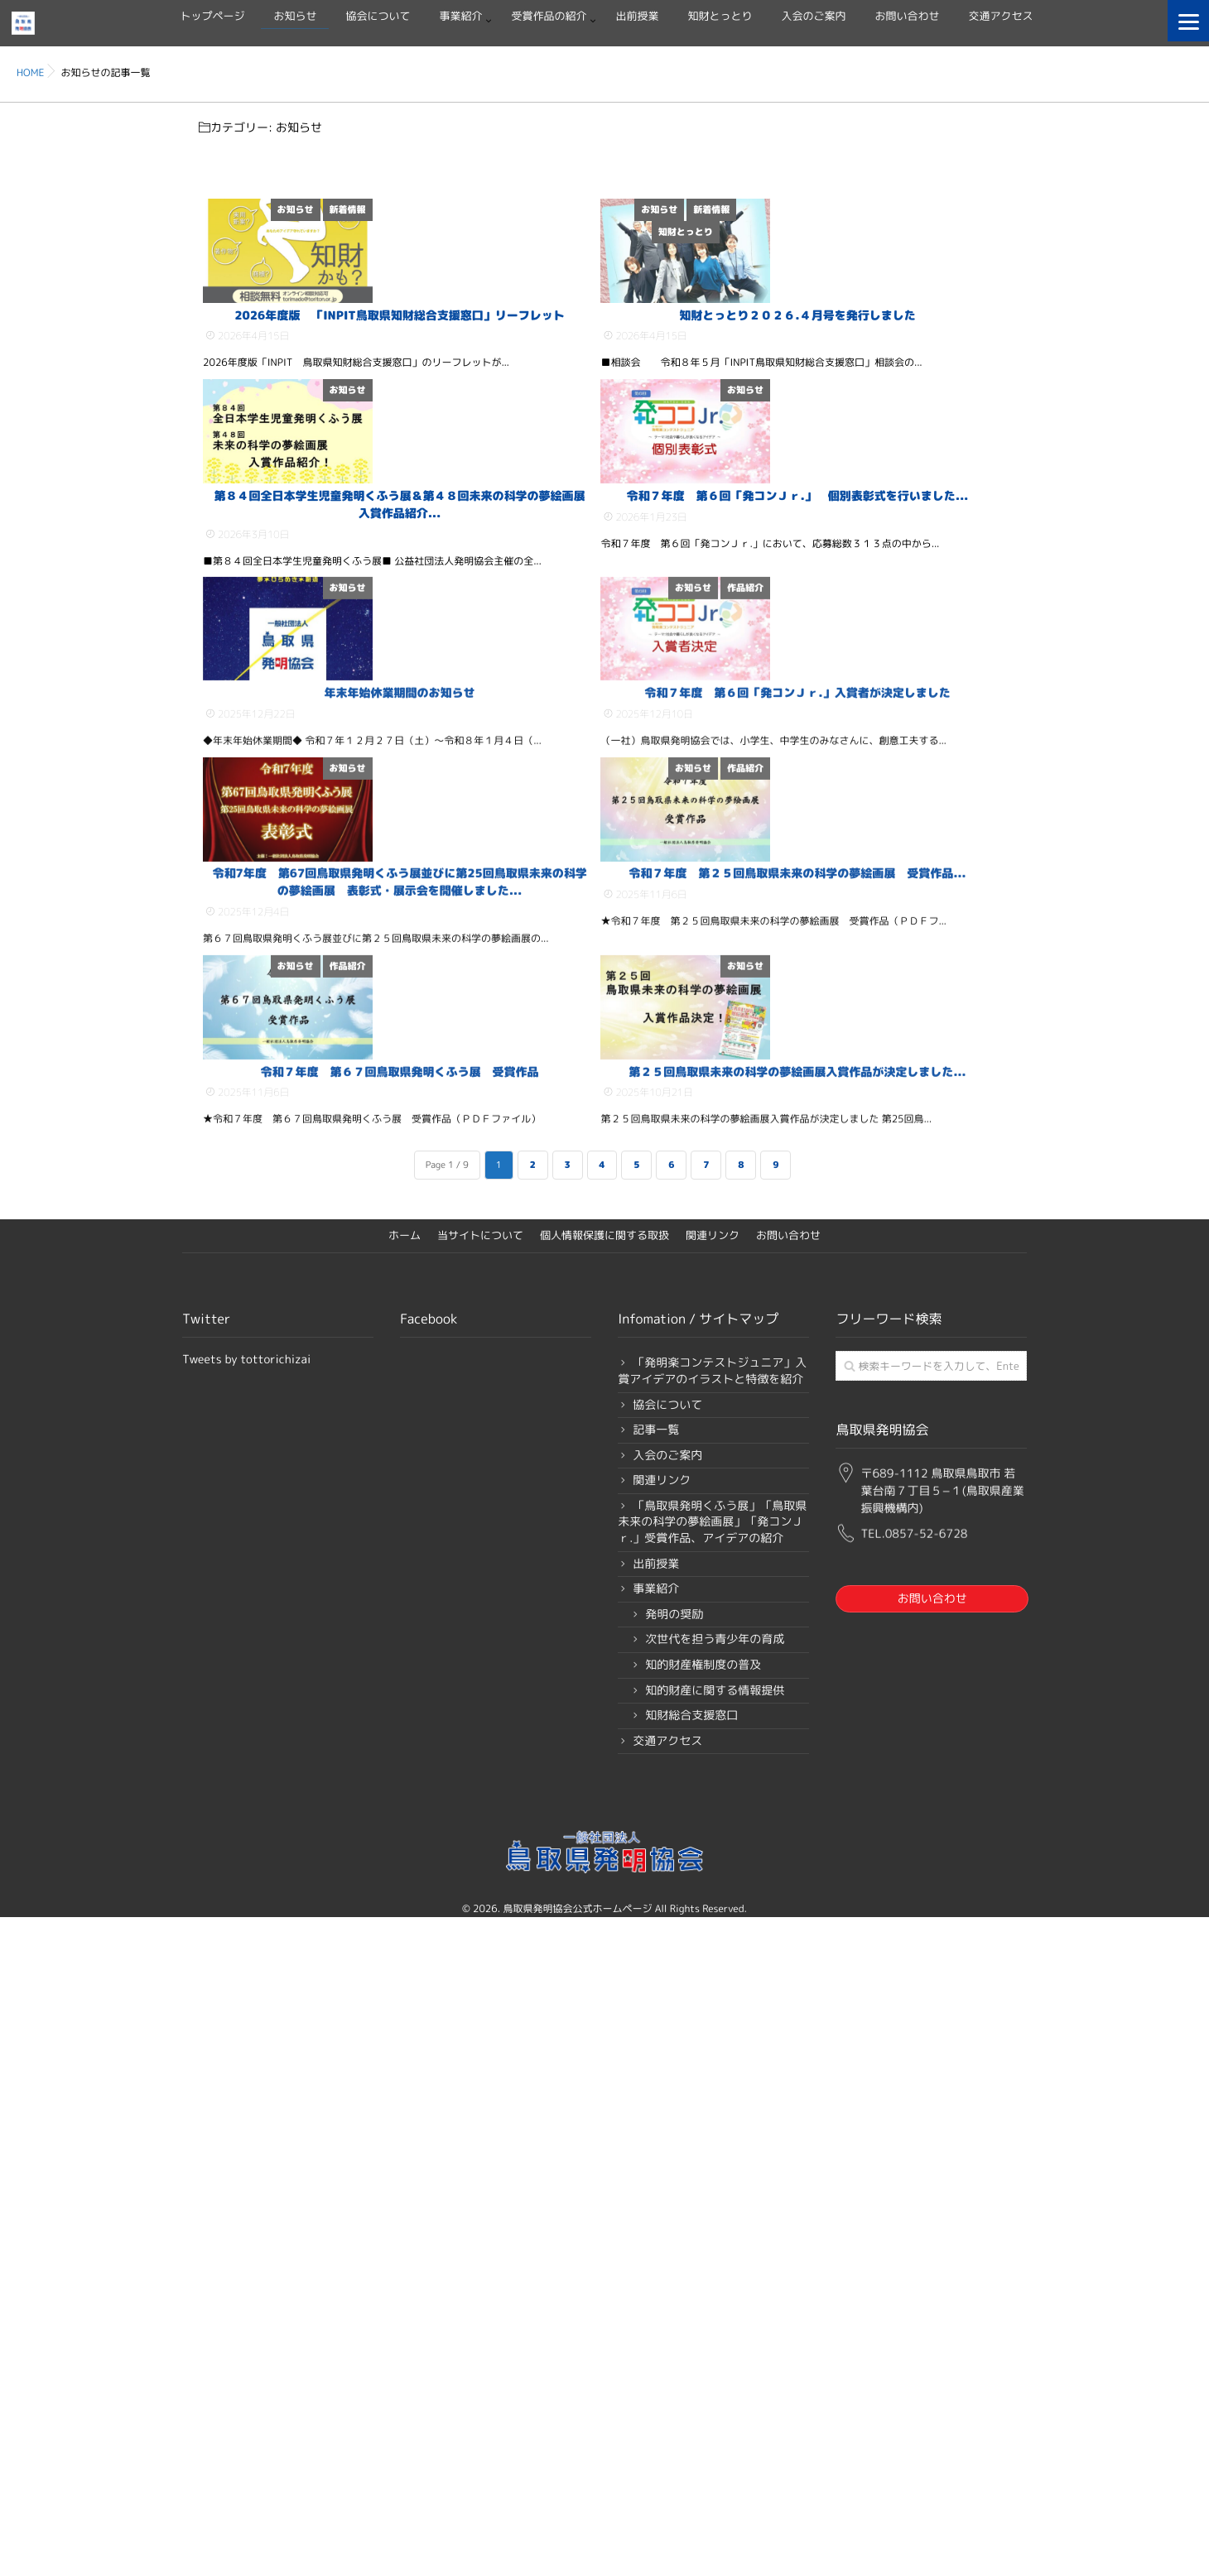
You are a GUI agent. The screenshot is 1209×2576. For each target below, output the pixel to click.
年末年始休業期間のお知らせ (400, 1090)
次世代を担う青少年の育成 (714, 2317)
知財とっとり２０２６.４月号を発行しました (797, 451)
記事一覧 (656, 2107)
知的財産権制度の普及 (703, 2342)
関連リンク (712, 1913)
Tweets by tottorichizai (246, 2037)
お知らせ (294, 16)
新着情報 (567, 209)
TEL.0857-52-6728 (913, 2202)
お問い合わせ (907, 16)
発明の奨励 (674, 2292)
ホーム (404, 1913)
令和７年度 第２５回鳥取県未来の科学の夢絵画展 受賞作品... (797, 1406)
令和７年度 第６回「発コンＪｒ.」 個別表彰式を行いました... (797, 767)
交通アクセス (1001, 16)
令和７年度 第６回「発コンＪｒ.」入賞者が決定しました (797, 1090)
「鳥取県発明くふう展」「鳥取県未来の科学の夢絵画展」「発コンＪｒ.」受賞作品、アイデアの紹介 (712, 2199)
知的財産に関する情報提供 (714, 2368)
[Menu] (1188, 20)
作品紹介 (965, 848)
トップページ (212, 16)
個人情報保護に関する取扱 (604, 1913)
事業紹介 (460, 16)
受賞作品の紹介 (548, 16)
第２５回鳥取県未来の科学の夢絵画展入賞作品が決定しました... (797, 1739)
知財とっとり (720, 16)
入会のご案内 (814, 16)
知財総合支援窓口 (691, 2393)
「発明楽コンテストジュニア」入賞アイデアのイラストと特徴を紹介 (712, 2048)
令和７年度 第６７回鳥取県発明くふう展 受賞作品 (400, 1739)
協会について (377, 16)
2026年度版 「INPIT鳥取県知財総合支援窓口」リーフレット (399, 451)
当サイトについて (480, 1913)
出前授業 (637, 16)
